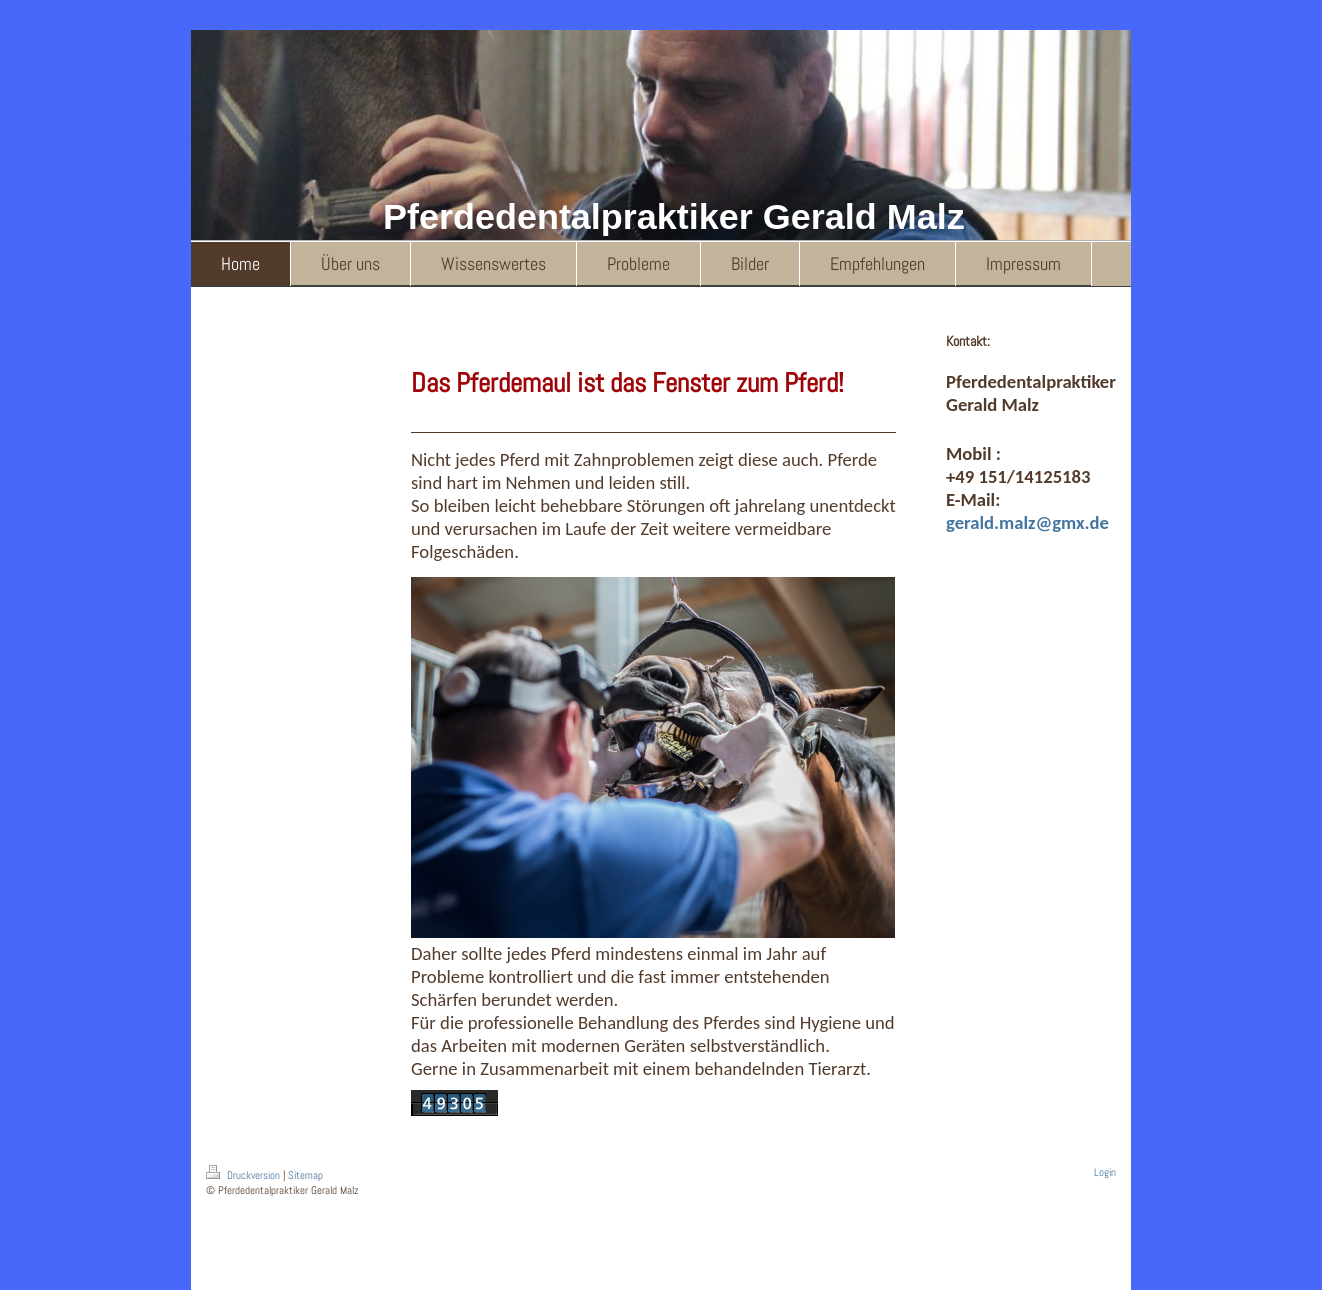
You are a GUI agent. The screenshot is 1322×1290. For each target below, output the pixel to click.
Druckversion (244, 1175)
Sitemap (305, 1175)
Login (1105, 1172)
